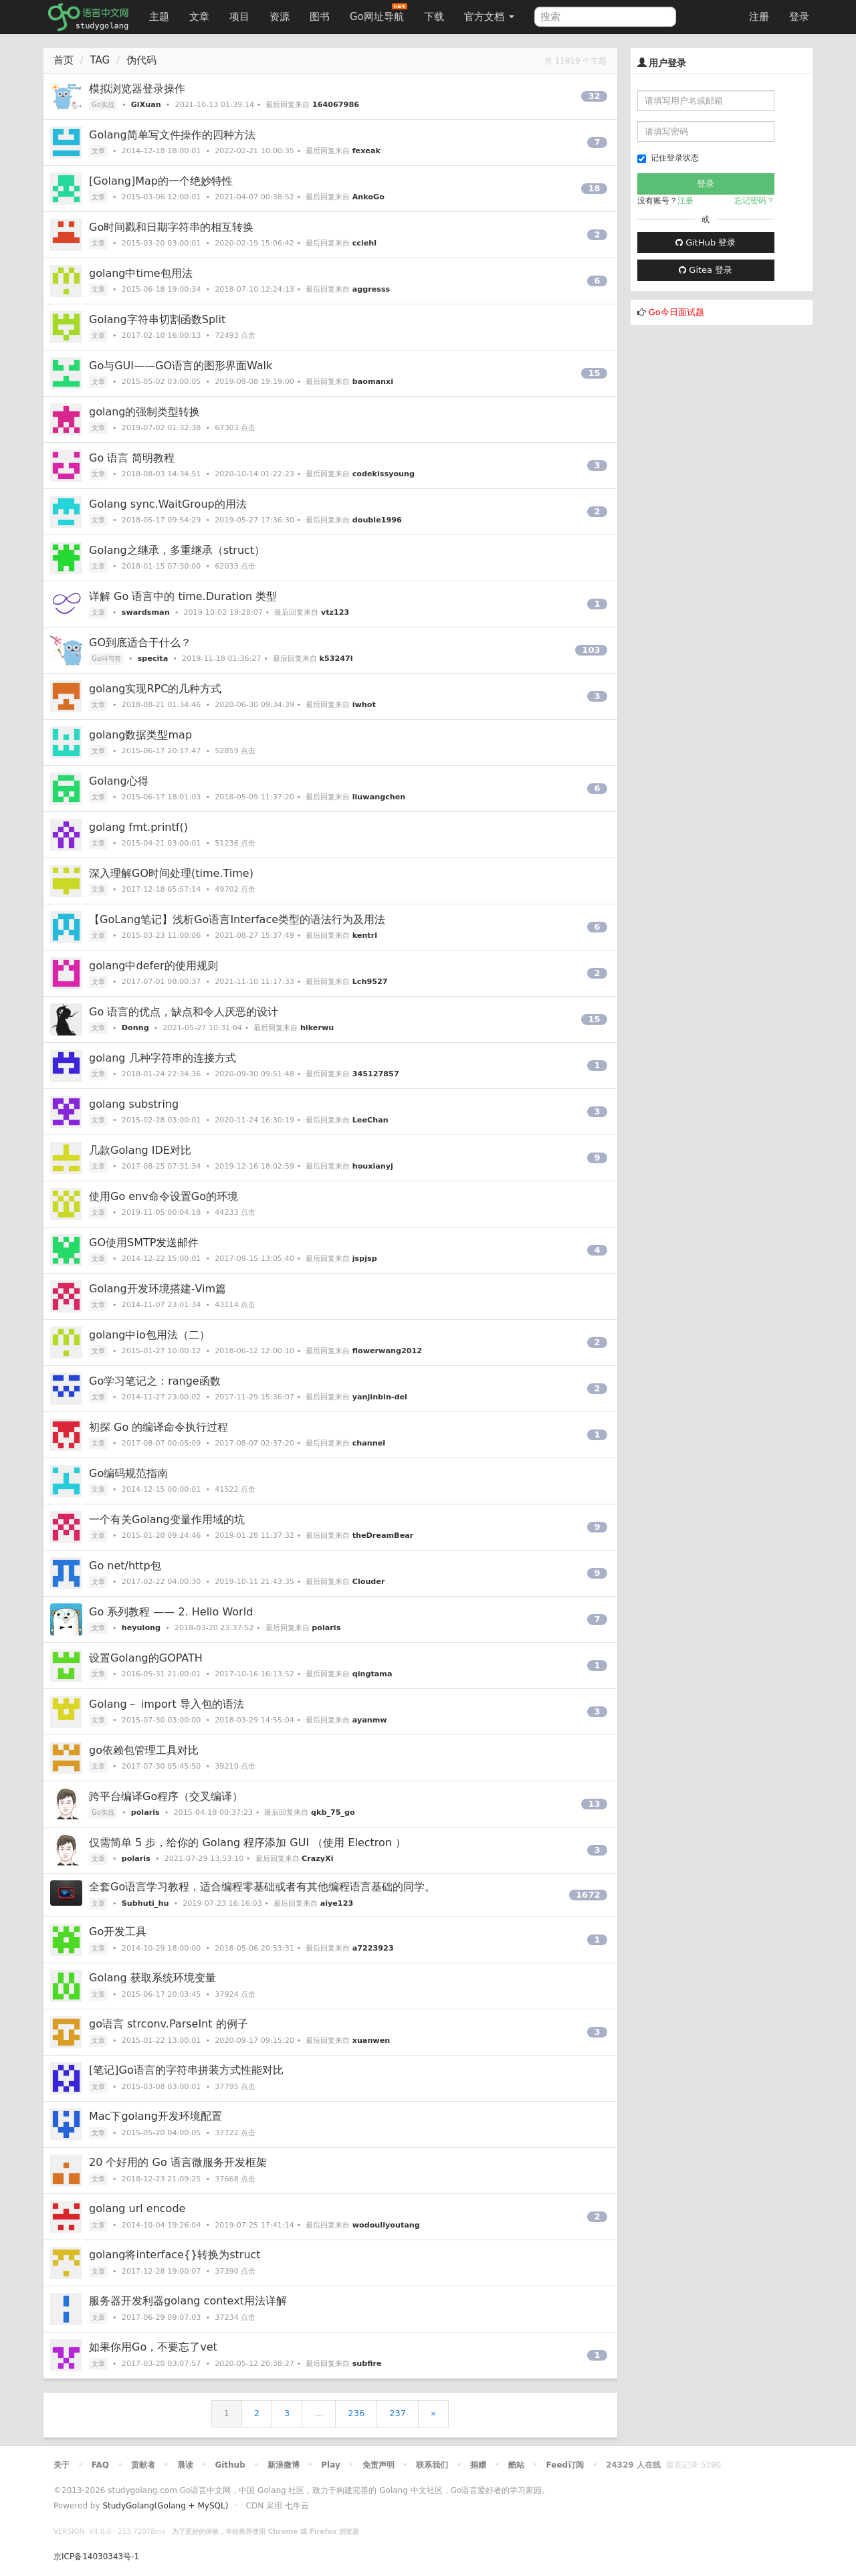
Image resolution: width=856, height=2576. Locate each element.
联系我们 (432, 2465)
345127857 (375, 1074)
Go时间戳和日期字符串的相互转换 (171, 227)
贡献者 (143, 2465)
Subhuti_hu (145, 1903)
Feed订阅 (565, 2465)
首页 (64, 60)
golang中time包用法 (141, 273)
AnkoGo (368, 197)
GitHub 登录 (705, 242)
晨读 (185, 2465)
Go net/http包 (125, 1565)
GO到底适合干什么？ (140, 642)
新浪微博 (284, 2465)
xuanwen (371, 2040)
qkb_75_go (333, 1812)
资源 (280, 17)
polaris (326, 1627)
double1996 (377, 520)
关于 (62, 2465)
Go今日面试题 (676, 312)
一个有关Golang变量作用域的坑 (167, 1519)
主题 (159, 17)
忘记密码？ (754, 200)
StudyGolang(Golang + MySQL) (165, 2505)
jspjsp (364, 1258)
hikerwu (317, 1027)
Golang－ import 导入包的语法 (166, 1704)
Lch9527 (370, 981)
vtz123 (335, 612)
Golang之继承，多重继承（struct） (177, 550)
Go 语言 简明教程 (132, 458)
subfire (367, 2363)
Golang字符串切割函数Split (157, 319)
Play (330, 2465)
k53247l (335, 658)
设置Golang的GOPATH (146, 1658)
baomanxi (372, 381)
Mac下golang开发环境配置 (155, 2116)
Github (230, 2465)
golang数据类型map (140, 734)
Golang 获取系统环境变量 (152, 1977)
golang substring (134, 1104)
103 (591, 650)
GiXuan (146, 104)
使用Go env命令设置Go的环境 (163, 1196)
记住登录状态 (668, 158)
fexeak (366, 150)
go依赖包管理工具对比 (144, 1750)
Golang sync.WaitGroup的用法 (168, 504)
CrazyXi (317, 1858)
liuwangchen (379, 797)
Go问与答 (106, 658)
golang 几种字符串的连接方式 (162, 1058)
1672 (588, 1895)
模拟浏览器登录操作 (137, 88)
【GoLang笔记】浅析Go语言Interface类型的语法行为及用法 (237, 919)
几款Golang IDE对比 (140, 1150)
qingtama (372, 1674)
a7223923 (373, 1948)
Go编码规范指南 (128, 1473)
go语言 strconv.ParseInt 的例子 (168, 2023)
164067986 (335, 104)
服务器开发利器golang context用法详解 (188, 2300)
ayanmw (369, 1720)
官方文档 (489, 17)
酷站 (516, 2465)
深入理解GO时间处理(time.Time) (171, 873)
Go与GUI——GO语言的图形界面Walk (180, 365)
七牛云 (297, 2505)
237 (397, 2413)
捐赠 (478, 2465)
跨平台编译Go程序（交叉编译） (166, 1796)
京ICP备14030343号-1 (96, 2556)
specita (153, 658)
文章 (199, 17)
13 (594, 1804)
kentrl (364, 935)
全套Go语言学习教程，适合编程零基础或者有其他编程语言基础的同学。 (262, 1886)
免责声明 (378, 2465)
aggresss (371, 289)
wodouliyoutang (386, 2225)
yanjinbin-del (379, 1397)
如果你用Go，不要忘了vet (153, 2347)
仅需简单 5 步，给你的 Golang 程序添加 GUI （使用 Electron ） (247, 1842)
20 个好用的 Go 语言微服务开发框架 (178, 2162)
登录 (799, 17)
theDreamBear (383, 1535)
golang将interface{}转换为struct (175, 2254)
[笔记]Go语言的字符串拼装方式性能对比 (186, 2070)
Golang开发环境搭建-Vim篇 (157, 1288)
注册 (759, 17)
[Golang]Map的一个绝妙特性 (161, 181)
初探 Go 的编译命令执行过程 (158, 1427)
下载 (434, 17)
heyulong (141, 1627)
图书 (320, 17)
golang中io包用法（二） (149, 1334)
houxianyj (372, 1166)
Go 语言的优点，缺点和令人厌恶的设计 (183, 1011)
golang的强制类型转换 (145, 411)
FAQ (100, 2465)
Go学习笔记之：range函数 (155, 1381)
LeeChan (370, 1120)
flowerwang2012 (387, 1351)
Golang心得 (118, 781)
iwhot (364, 704)
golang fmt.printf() (138, 827)
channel (368, 1443)
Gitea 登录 (705, 270)
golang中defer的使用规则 (153, 965)
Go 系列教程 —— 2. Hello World (171, 1611)
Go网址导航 (378, 13)
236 (356, 2413)
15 (594, 373)
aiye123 (337, 1903)
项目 (239, 17)
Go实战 (103, 104)
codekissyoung (383, 474)
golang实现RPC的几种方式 (155, 688)
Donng (135, 1027)
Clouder (368, 1581)
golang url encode (137, 2208)
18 (594, 188)
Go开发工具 (117, 1931)
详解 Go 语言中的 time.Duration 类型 (183, 596)
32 (594, 96)
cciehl (364, 243)
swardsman (146, 612)
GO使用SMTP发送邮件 (144, 1242)
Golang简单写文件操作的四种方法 (172, 134)
